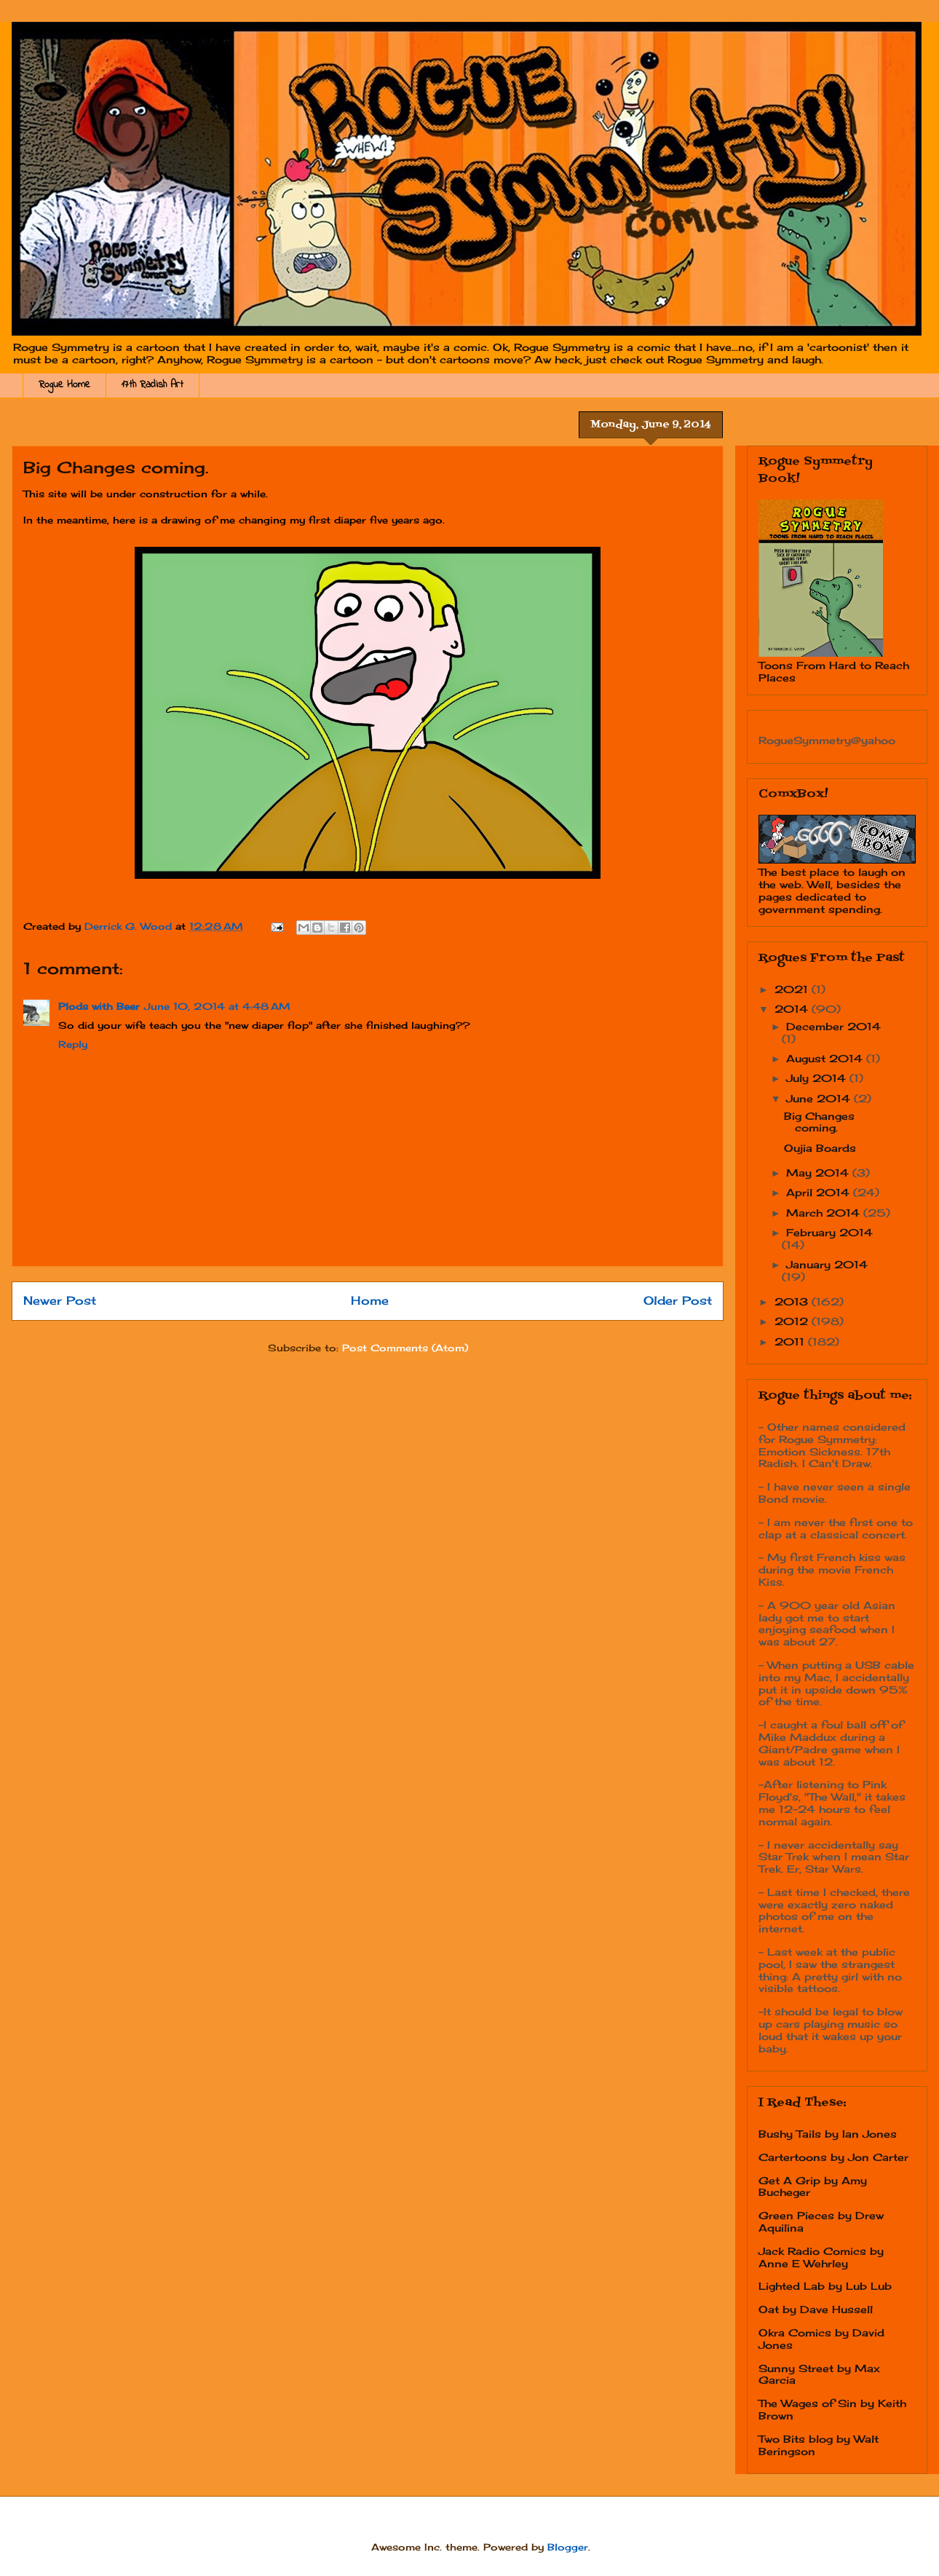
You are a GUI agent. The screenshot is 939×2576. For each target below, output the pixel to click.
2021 (793, 989)
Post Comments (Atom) (405, 1348)
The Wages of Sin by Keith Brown (832, 2409)
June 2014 (820, 1098)
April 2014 (819, 1192)
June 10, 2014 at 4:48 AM (217, 1006)
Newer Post (59, 1301)
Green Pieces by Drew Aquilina (821, 2221)
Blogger (567, 2547)
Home (370, 1301)
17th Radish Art (152, 384)
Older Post (677, 1301)
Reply (72, 1044)
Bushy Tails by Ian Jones (827, 2133)
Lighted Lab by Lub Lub (825, 2286)
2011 (791, 1341)
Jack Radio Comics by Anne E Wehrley (821, 2257)
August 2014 (826, 1058)
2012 (793, 1321)
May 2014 (819, 1172)
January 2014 (827, 1264)
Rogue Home (64, 384)
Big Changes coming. (819, 1122)
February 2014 (829, 1232)
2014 (793, 1009)
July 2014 (817, 1078)
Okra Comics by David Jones (821, 2338)
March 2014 (824, 1212)
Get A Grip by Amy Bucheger (812, 2186)
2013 (793, 1301)
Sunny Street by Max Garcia (819, 2374)
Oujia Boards (820, 1148)
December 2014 (833, 1026)
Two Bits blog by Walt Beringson (818, 2445)
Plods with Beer (99, 1006)
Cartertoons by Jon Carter (833, 2157)
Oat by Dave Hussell (815, 2309)
